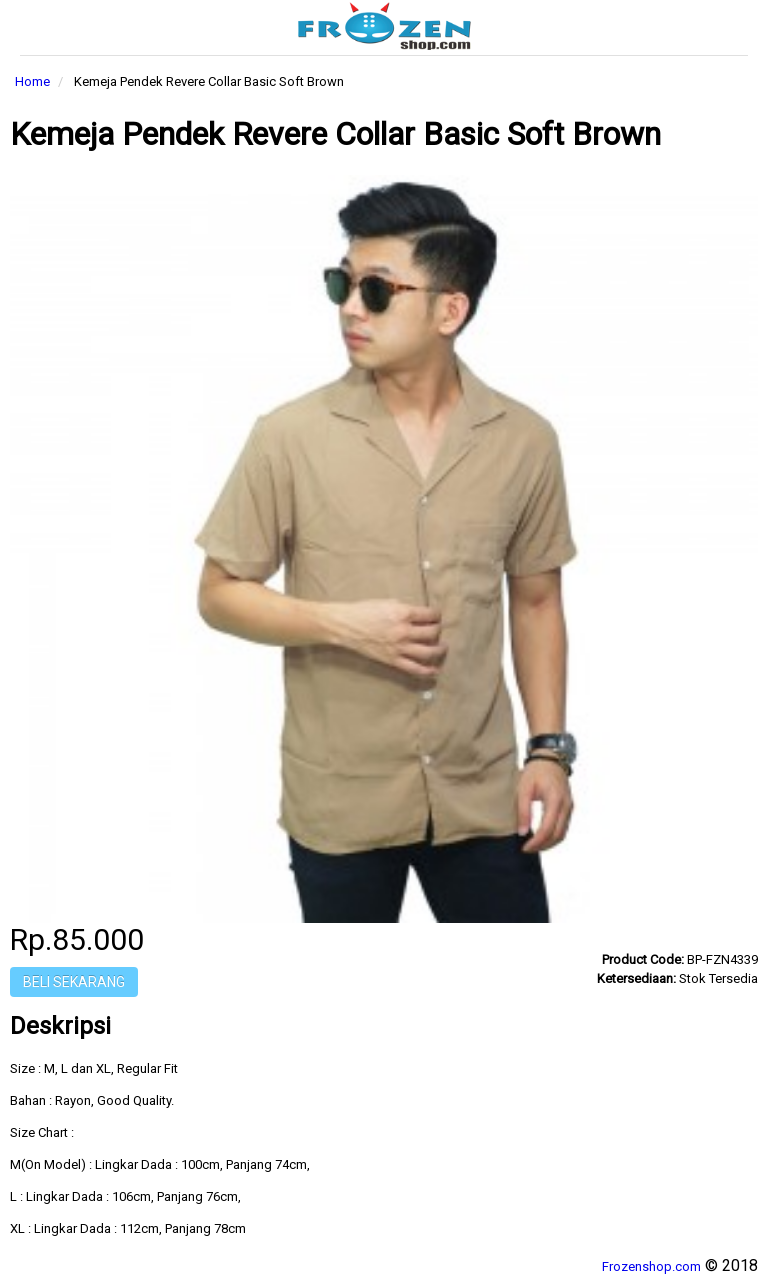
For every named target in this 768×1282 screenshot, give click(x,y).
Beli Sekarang (74, 982)
